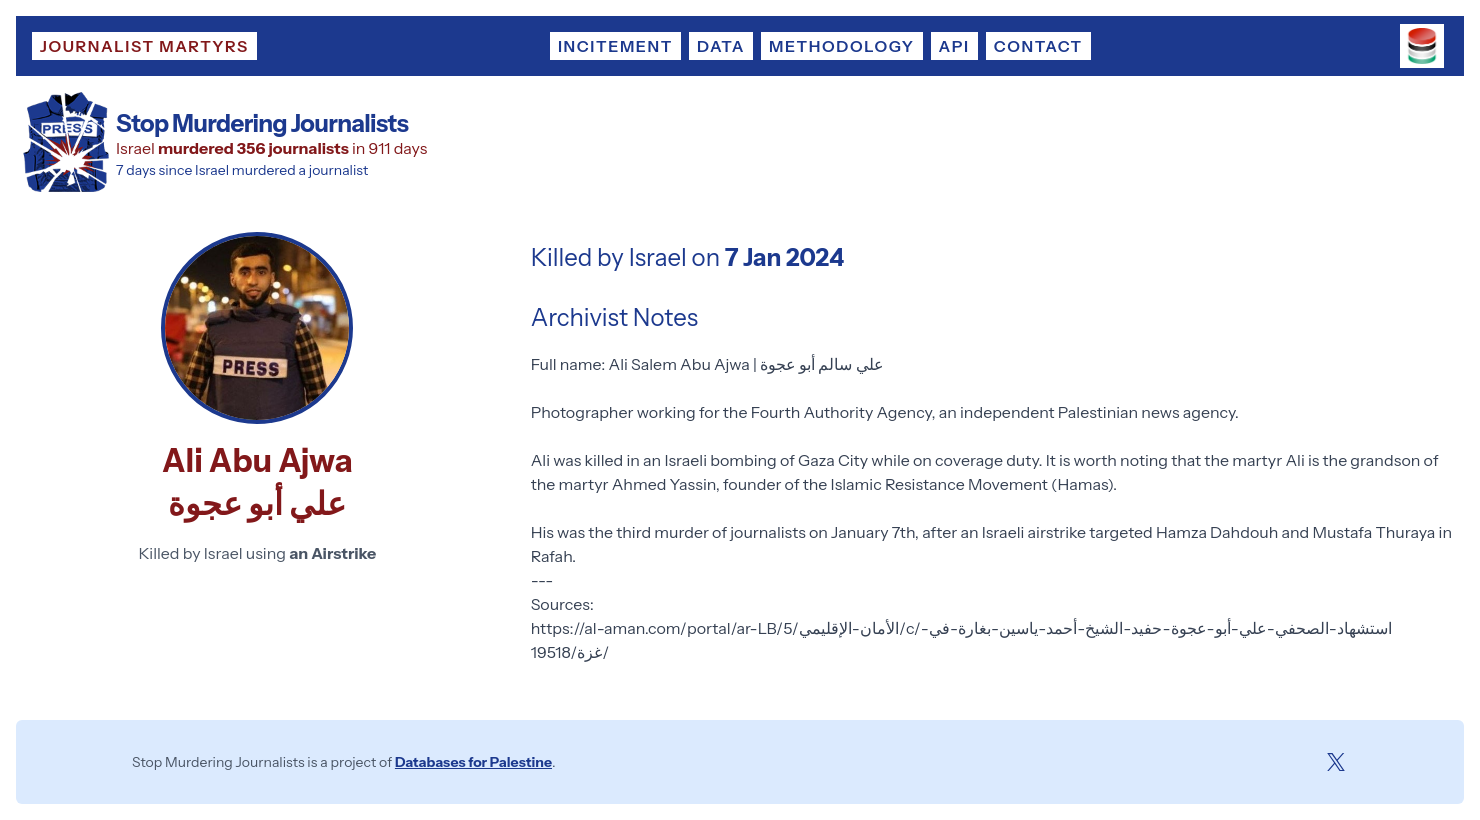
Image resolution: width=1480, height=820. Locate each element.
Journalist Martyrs (144, 46)
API (954, 46)
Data (721, 46)
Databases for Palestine (473, 762)
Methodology (841, 46)
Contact (1038, 46)
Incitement (615, 46)
